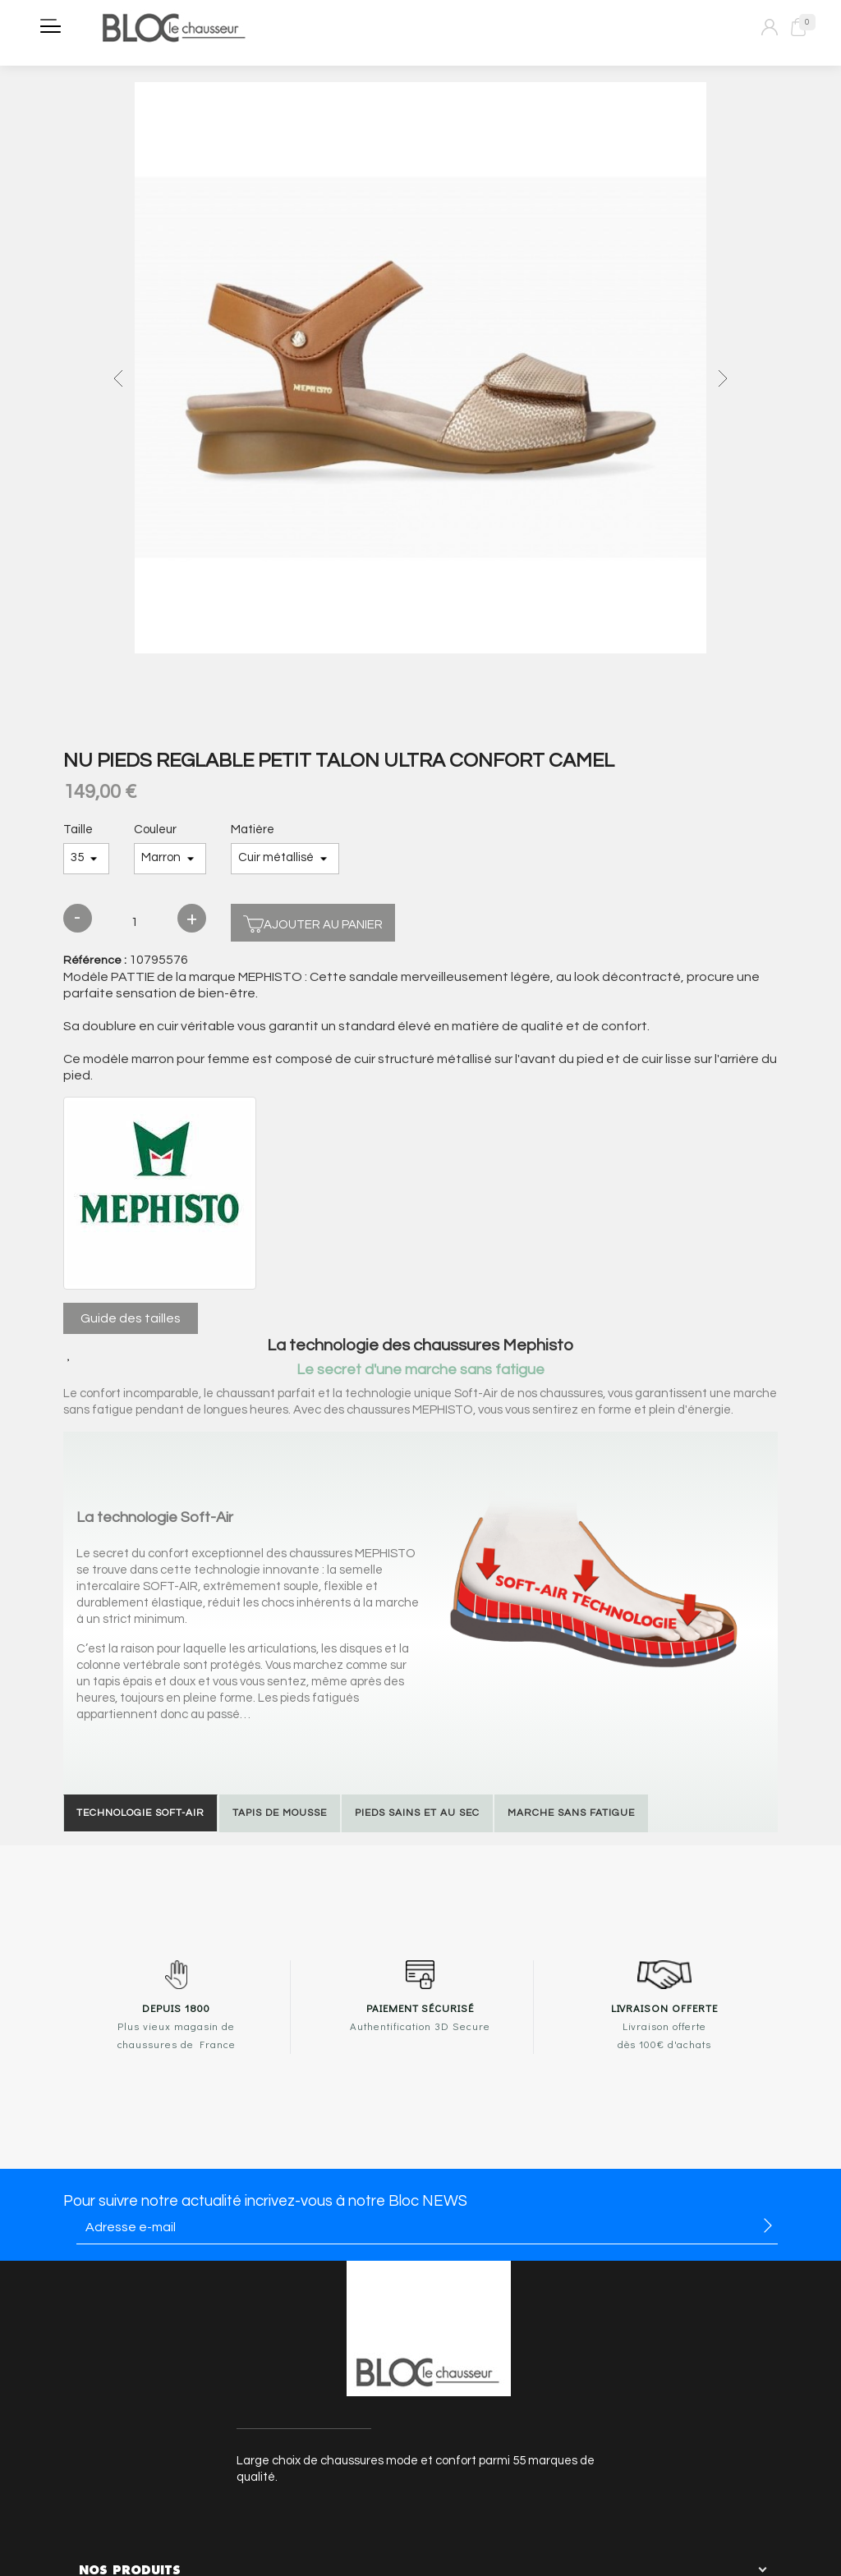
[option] (420, 370)
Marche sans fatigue (571, 1813)
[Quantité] (134, 922)
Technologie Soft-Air (140, 1813)
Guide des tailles (130, 1318)
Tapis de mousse (279, 1813)
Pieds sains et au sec (417, 1813)
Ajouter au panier (313, 922)
